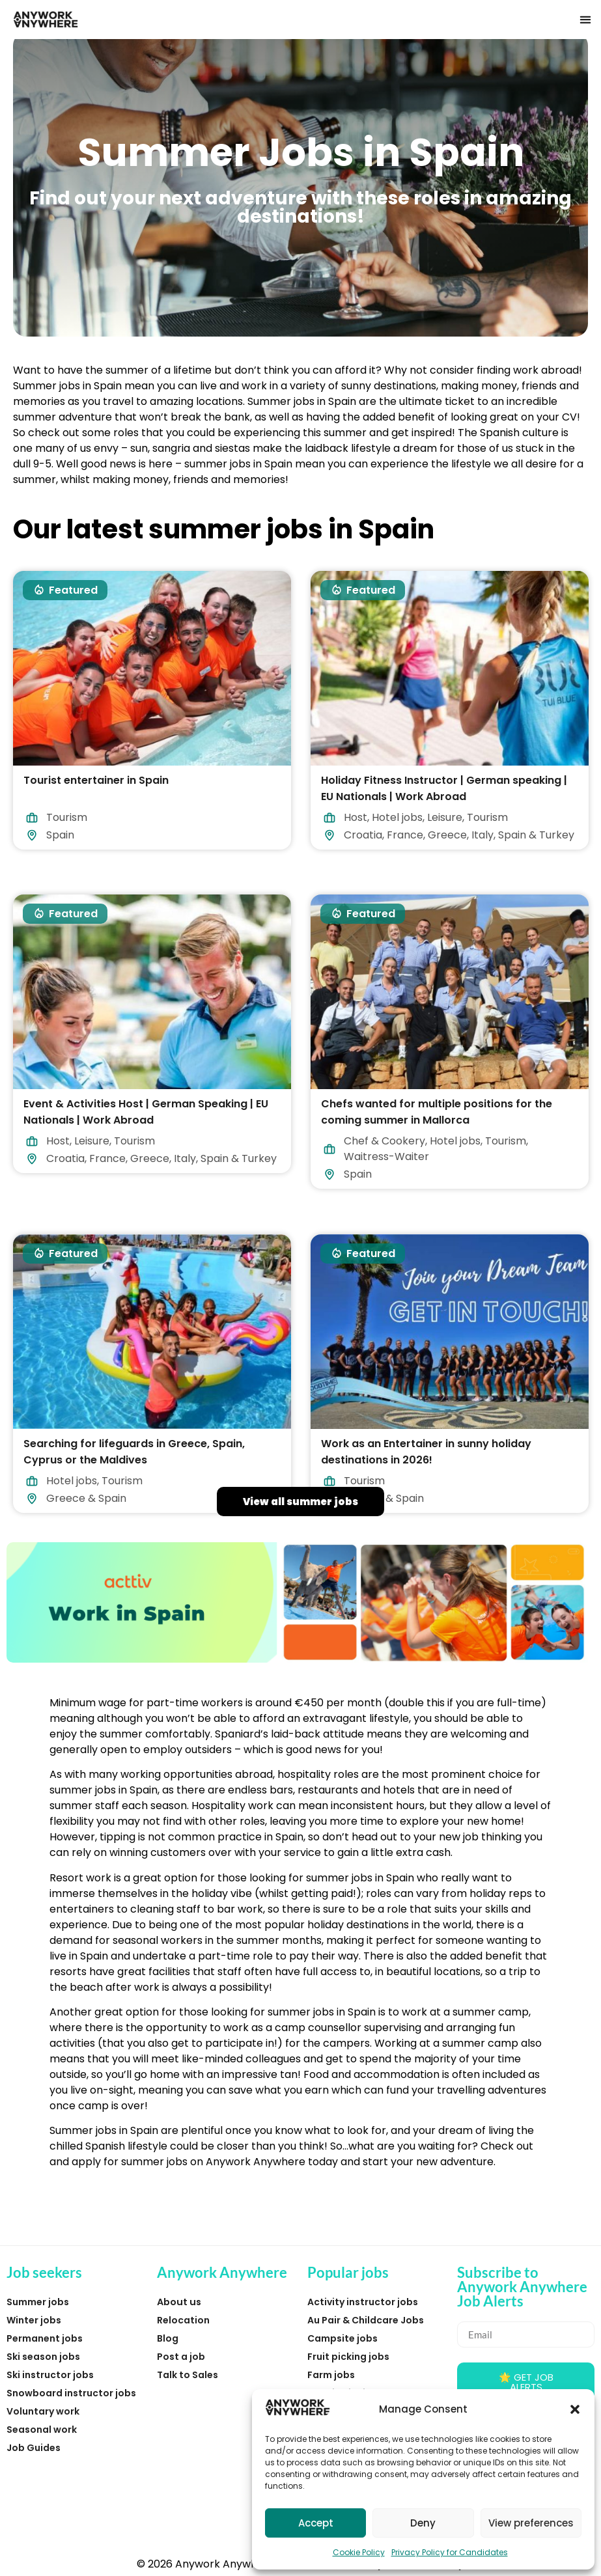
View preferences (531, 2523)
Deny (423, 2523)
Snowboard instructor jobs (71, 2393)
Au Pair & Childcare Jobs (365, 2320)
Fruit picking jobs (348, 2356)
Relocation (183, 2320)
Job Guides (34, 2447)
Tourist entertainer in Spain (96, 779)
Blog (167, 2338)
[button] (574, 2409)
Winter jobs (34, 2320)
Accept (315, 2523)
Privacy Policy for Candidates (449, 2552)
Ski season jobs (43, 2356)
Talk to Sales (187, 2374)
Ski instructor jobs (50, 2374)
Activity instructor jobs (362, 2301)
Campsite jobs (342, 2338)
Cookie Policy (359, 2552)
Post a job (181, 2356)
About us (179, 2301)
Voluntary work (43, 2411)
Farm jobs (331, 2374)
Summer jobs (38, 2301)
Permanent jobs (45, 2338)
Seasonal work (42, 2429)
